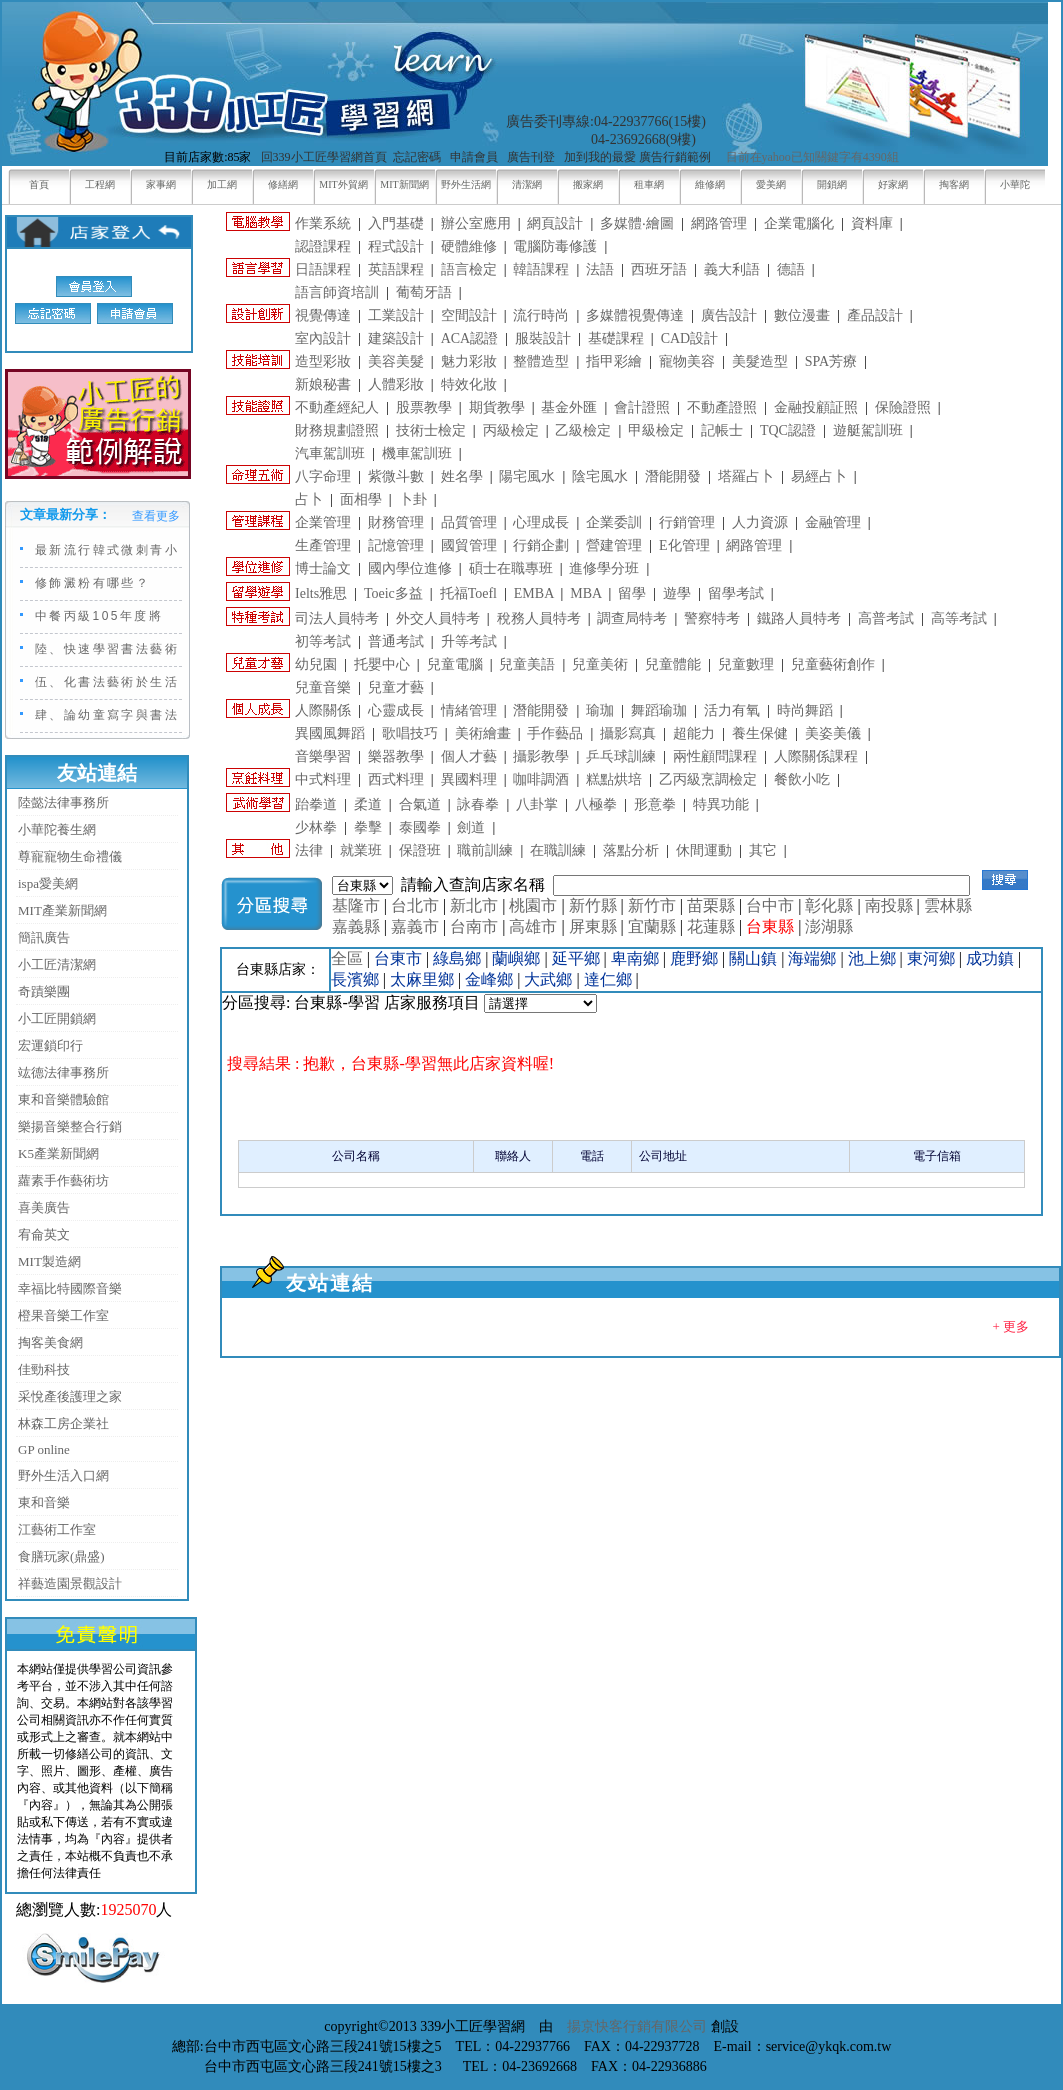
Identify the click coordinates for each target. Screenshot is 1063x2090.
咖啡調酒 (541, 779)
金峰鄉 (489, 979)
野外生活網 (466, 184)
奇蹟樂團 (44, 991)
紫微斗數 (396, 476)
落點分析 (631, 850)
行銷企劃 (541, 545)
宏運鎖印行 (50, 1045)
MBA (585, 593)
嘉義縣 (356, 926)
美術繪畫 (483, 733)
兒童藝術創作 (833, 664)
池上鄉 (872, 958)
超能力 (694, 733)
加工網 (222, 184)
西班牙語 (659, 269)
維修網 (710, 184)
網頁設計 (555, 223)
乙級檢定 (583, 430)
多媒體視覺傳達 (635, 315)
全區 (347, 958)
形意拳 (655, 804)
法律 (309, 850)
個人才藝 (469, 756)
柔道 (368, 804)
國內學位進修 (410, 568)
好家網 (893, 184)
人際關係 (323, 710)
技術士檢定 (431, 430)
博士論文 (323, 568)
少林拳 (316, 827)
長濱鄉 (355, 979)
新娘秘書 (323, 384)
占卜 (309, 499)
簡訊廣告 (44, 937)
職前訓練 (485, 850)
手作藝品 (555, 733)
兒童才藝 (396, 687)
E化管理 (684, 545)
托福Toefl (468, 593)
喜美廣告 (44, 1207)
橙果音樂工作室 (63, 1315)
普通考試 (396, 641)
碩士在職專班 (511, 568)
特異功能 (721, 804)
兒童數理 (746, 664)
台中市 (770, 905)
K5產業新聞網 (58, 1153)
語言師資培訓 (337, 292)
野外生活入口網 (63, 1475)
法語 (600, 269)
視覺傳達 (323, 315)
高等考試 (959, 618)
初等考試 (323, 641)
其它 (763, 850)
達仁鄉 (608, 979)
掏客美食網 (50, 1342)
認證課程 (323, 246)
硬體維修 (469, 246)
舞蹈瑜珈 (659, 710)
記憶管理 (396, 545)
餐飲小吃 (802, 779)
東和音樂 (44, 1502)
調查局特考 (632, 618)
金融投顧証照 (816, 407)
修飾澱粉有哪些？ (92, 583)
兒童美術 (600, 664)
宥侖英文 (44, 1234)
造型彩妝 (323, 361)
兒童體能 (673, 664)
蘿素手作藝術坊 (63, 1180)
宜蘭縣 (652, 926)
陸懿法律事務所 (63, 802)
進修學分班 (604, 568)
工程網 (100, 184)
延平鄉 (576, 958)
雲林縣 (948, 905)
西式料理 (396, 779)
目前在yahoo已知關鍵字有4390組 (812, 157)
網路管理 (719, 223)
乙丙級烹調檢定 (708, 779)
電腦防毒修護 (555, 246)
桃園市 (533, 905)
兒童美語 (527, 664)
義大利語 (732, 269)
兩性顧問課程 (715, 756)
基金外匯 (569, 407)
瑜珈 (600, 710)
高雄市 (533, 926)
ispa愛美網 (48, 883)
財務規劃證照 (337, 430)
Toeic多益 (393, 593)
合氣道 (420, 804)
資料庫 (872, 223)
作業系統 (323, 223)
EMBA (534, 593)
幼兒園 (316, 664)
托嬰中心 (382, 664)
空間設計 (469, 315)
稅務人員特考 (539, 618)
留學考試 (736, 593)
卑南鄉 (635, 958)
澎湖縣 (829, 926)
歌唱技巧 (410, 733)
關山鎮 (753, 958)
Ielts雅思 (321, 593)
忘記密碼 (417, 157)
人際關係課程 (816, 756)
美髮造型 (760, 361)
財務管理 (396, 522)
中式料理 (323, 779)
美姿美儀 (833, 733)
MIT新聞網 (404, 184)
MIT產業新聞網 (62, 910)
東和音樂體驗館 (63, 1099)
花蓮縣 (711, 926)
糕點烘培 (614, 779)
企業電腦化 (799, 223)
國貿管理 (469, 545)
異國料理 (469, 779)
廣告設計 (729, 315)
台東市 (398, 958)
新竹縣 (593, 905)
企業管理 (323, 522)
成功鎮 (990, 958)
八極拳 (596, 804)
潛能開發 (673, 476)
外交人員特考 (438, 618)
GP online (44, 1449)
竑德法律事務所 (63, 1072)
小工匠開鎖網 (57, 1018)
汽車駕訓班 (330, 453)
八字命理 (323, 476)
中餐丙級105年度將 (99, 616)
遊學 (677, 593)
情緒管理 (469, 710)
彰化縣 (829, 905)
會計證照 (642, 407)
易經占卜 (819, 476)
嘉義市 (415, 926)
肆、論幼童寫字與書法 (107, 715)
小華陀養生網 (57, 829)
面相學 (361, 499)
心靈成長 (396, 710)
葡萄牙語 (424, 292)
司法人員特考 (337, 618)
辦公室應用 (476, 223)
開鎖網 (832, 184)
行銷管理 (687, 522)
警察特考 (712, 618)
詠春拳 (478, 804)
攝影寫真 (628, 733)
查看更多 (156, 516)
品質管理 (469, 522)
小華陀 (1015, 184)
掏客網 (954, 184)
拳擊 (368, 827)
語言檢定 (469, 269)
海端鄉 (812, 958)
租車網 (649, 184)
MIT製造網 (49, 1261)
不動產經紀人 (337, 407)
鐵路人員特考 (799, 618)
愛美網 (771, 184)
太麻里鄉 (422, 979)
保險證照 (903, 407)
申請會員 (474, 157)
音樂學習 (323, 756)
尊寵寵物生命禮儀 (70, 856)
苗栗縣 (711, 905)
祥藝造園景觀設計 (70, 1583)
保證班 (420, 850)
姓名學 (462, 476)
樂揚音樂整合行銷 (70, 1126)
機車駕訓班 (417, 453)
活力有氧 (732, 710)
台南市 (474, 926)
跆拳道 (316, 804)
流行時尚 (541, 315)
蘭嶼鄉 (516, 958)
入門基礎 (396, 223)
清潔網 (527, 184)
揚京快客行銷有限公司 (637, 2026)
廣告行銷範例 (675, 157)
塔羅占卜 (746, 476)
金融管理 (833, 522)
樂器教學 (396, 756)
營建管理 (614, 545)
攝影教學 (541, 756)
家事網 (161, 184)
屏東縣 (593, 926)
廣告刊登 (531, 157)
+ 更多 (1010, 1326)
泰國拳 (420, 827)
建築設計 (396, 338)
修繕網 (283, 184)
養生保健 (760, 733)
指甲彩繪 (614, 361)
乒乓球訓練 (621, 756)
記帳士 (722, 430)
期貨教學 (497, 407)
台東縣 (770, 926)
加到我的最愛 (600, 157)
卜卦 (413, 499)
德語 (791, 269)
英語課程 (396, 269)
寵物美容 (687, 361)
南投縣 (889, 905)
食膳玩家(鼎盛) (61, 1556)
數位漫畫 (802, 315)
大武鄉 (548, 979)
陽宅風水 (527, 476)
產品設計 (875, 315)
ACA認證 (470, 338)
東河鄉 (931, 958)
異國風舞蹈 (330, 733)
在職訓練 (558, 850)
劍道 (471, 827)
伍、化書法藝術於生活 (107, 682)
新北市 (474, 905)
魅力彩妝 (469, 361)
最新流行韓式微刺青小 (107, 550)
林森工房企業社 (63, 1423)
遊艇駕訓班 (868, 430)
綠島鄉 (457, 958)
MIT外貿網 (343, 184)
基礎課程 (616, 338)
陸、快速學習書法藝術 (107, 649)
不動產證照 (722, 407)
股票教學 (424, 407)
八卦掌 (537, 804)
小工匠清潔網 (57, 964)
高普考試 (886, 618)
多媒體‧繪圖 (637, 223)
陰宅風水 (600, 476)
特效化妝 (469, 384)
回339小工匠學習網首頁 (324, 157)
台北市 (415, 905)
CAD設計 (690, 338)
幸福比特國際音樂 (70, 1288)
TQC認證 (788, 430)
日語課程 (323, 269)
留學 (632, 593)
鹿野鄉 (694, 958)
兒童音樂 (323, 687)
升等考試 (469, 641)
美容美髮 (396, 361)
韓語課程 (541, 269)
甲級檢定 (656, 430)
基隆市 (356, 905)
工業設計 (396, 315)
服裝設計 (543, 338)
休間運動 (704, 850)
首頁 (39, 184)
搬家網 (588, 184)
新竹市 (652, 905)
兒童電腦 (455, 664)
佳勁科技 (44, 1369)
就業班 (361, 850)
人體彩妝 (396, 384)
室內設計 (323, 338)
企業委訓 (614, 522)
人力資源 (760, 522)
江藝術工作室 (57, 1529)
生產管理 (323, 545)
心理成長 (541, 522)
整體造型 (541, 361)
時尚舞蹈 (805, 710)
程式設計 (396, 246)
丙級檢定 (511, 430)
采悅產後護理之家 (70, 1396)
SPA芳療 (831, 361)
